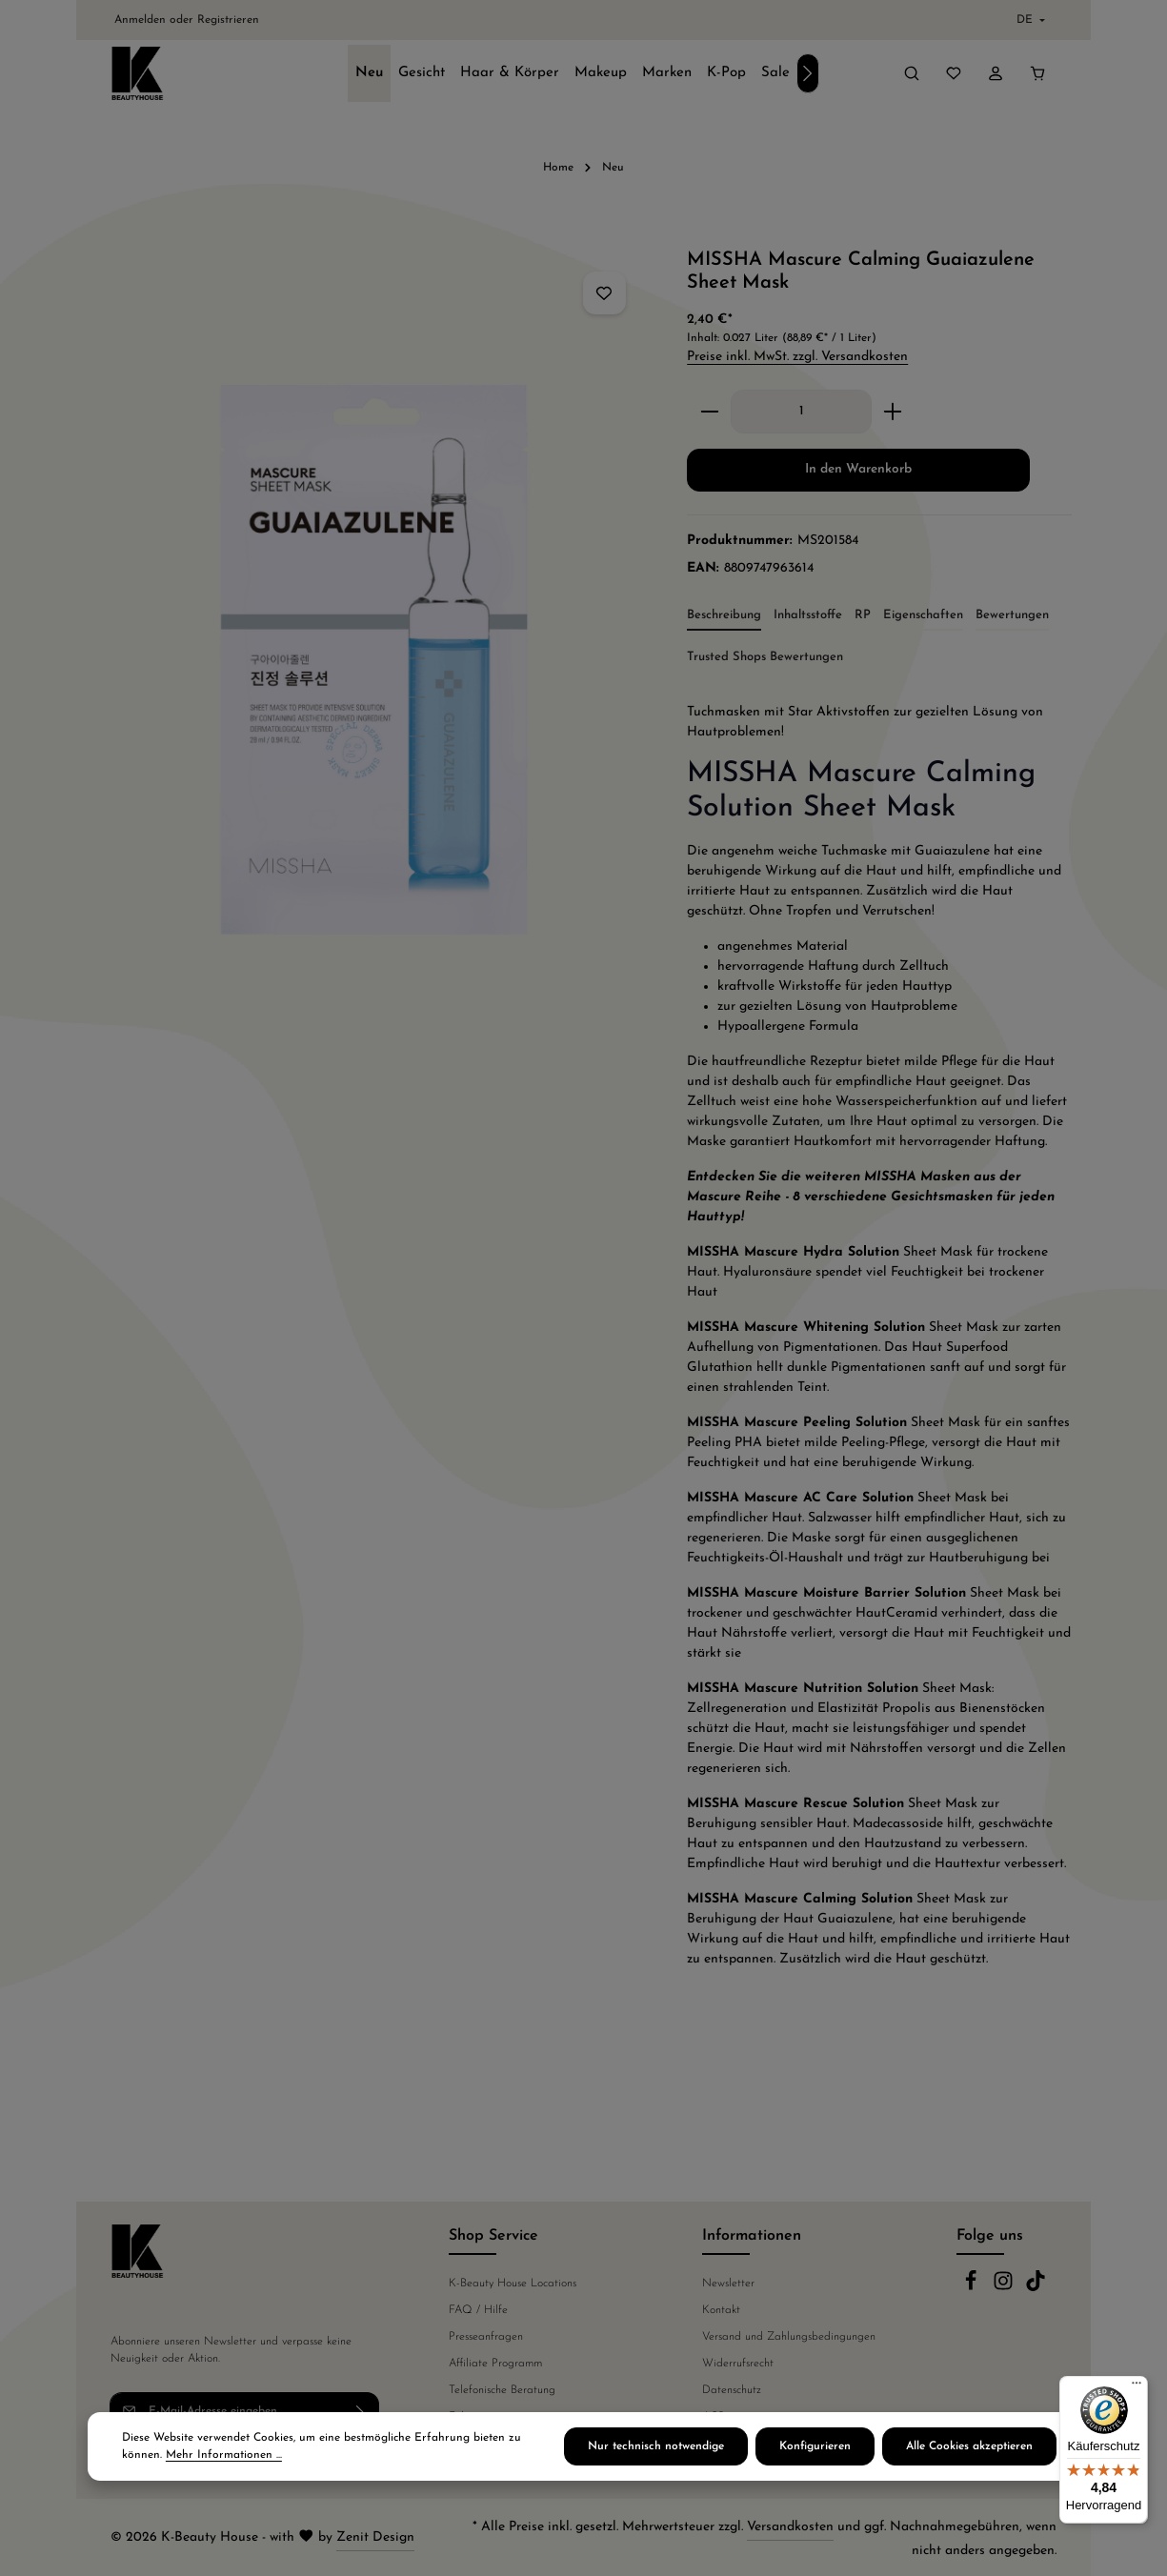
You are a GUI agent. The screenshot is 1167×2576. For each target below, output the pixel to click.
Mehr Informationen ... (224, 2460)
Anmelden (140, 20)
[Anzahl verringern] (709, 411)
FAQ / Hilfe (478, 2310)
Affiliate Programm (495, 2363)
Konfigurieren (815, 2452)
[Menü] (1136, 2387)
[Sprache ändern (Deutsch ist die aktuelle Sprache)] (1028, 20)
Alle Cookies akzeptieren (969, 2452)
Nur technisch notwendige (656, 2452)
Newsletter (728, 2283)
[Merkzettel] (954, 73)
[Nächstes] (807, 73)
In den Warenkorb (858, 469)
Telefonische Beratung (502, 2390)
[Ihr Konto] (995, 73)
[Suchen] (912, 73)
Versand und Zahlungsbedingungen (788, 2337)
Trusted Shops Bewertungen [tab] (765, 657)
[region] (372, 625)
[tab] (724, 616)
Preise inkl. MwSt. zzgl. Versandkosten (797, 357)
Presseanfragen (486, 2337)
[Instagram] (1005, 2288)
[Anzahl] (801, 411)
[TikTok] (1035, 2288)
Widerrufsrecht (738, 2363)
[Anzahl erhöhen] (893, 411)
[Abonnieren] (360, 2411)
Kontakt (721, 2310)
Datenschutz (731, 2390)
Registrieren (228, 20)
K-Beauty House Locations (512, 2283)
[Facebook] (972, 2288)
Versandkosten (790, 2527)
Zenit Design (375, 2537)
